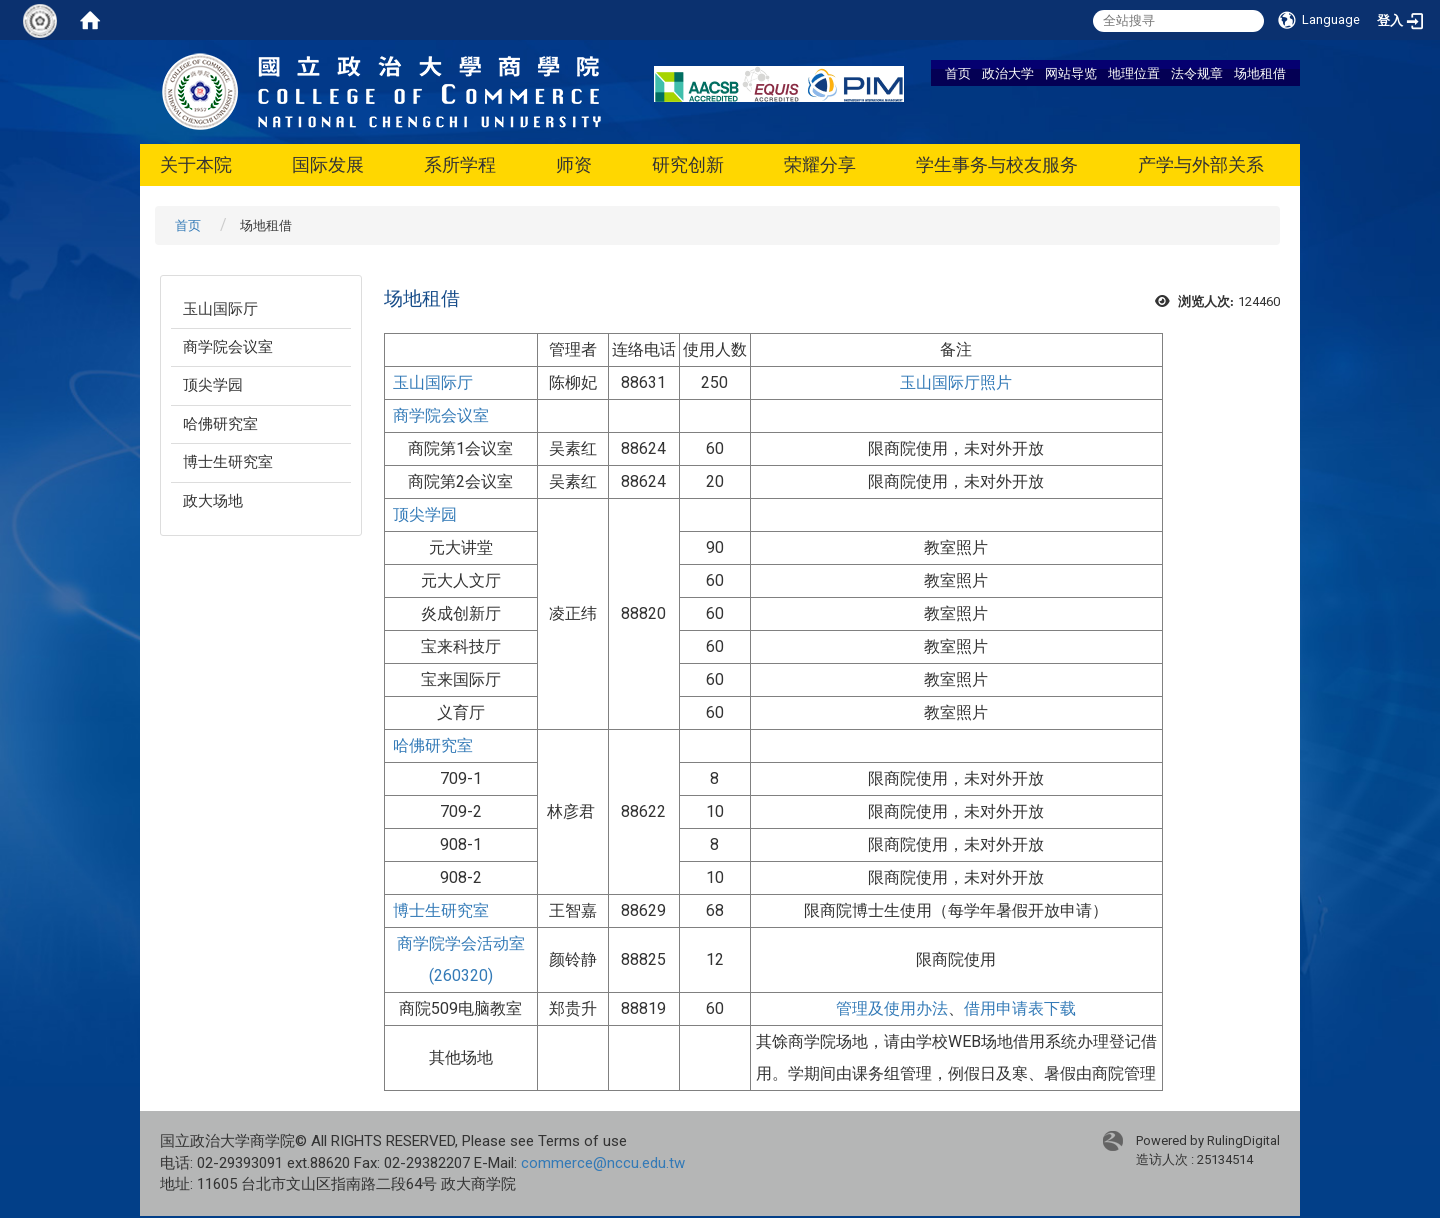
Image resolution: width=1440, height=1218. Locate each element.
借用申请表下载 (1020, 1008)
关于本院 (196, 164)
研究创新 (688, 164)
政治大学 (1008, 73)
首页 (958, 73)
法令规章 (1197, 73)
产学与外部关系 (1201, 164)
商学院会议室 (228, 347)
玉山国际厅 (220, 309)
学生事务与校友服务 (997, 164)
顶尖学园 (213, 385)
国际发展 (328, 164)
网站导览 (1071, 73)
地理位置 (1134, 73)
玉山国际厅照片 (956, 382)
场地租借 (1260, 73)
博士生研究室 (228, 462)
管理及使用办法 (892, 1008)
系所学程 (460, 164)
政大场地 (213, 501)
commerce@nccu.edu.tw (603, 1163)
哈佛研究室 (220, 424)
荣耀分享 (820, 164)
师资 (574, 164)
